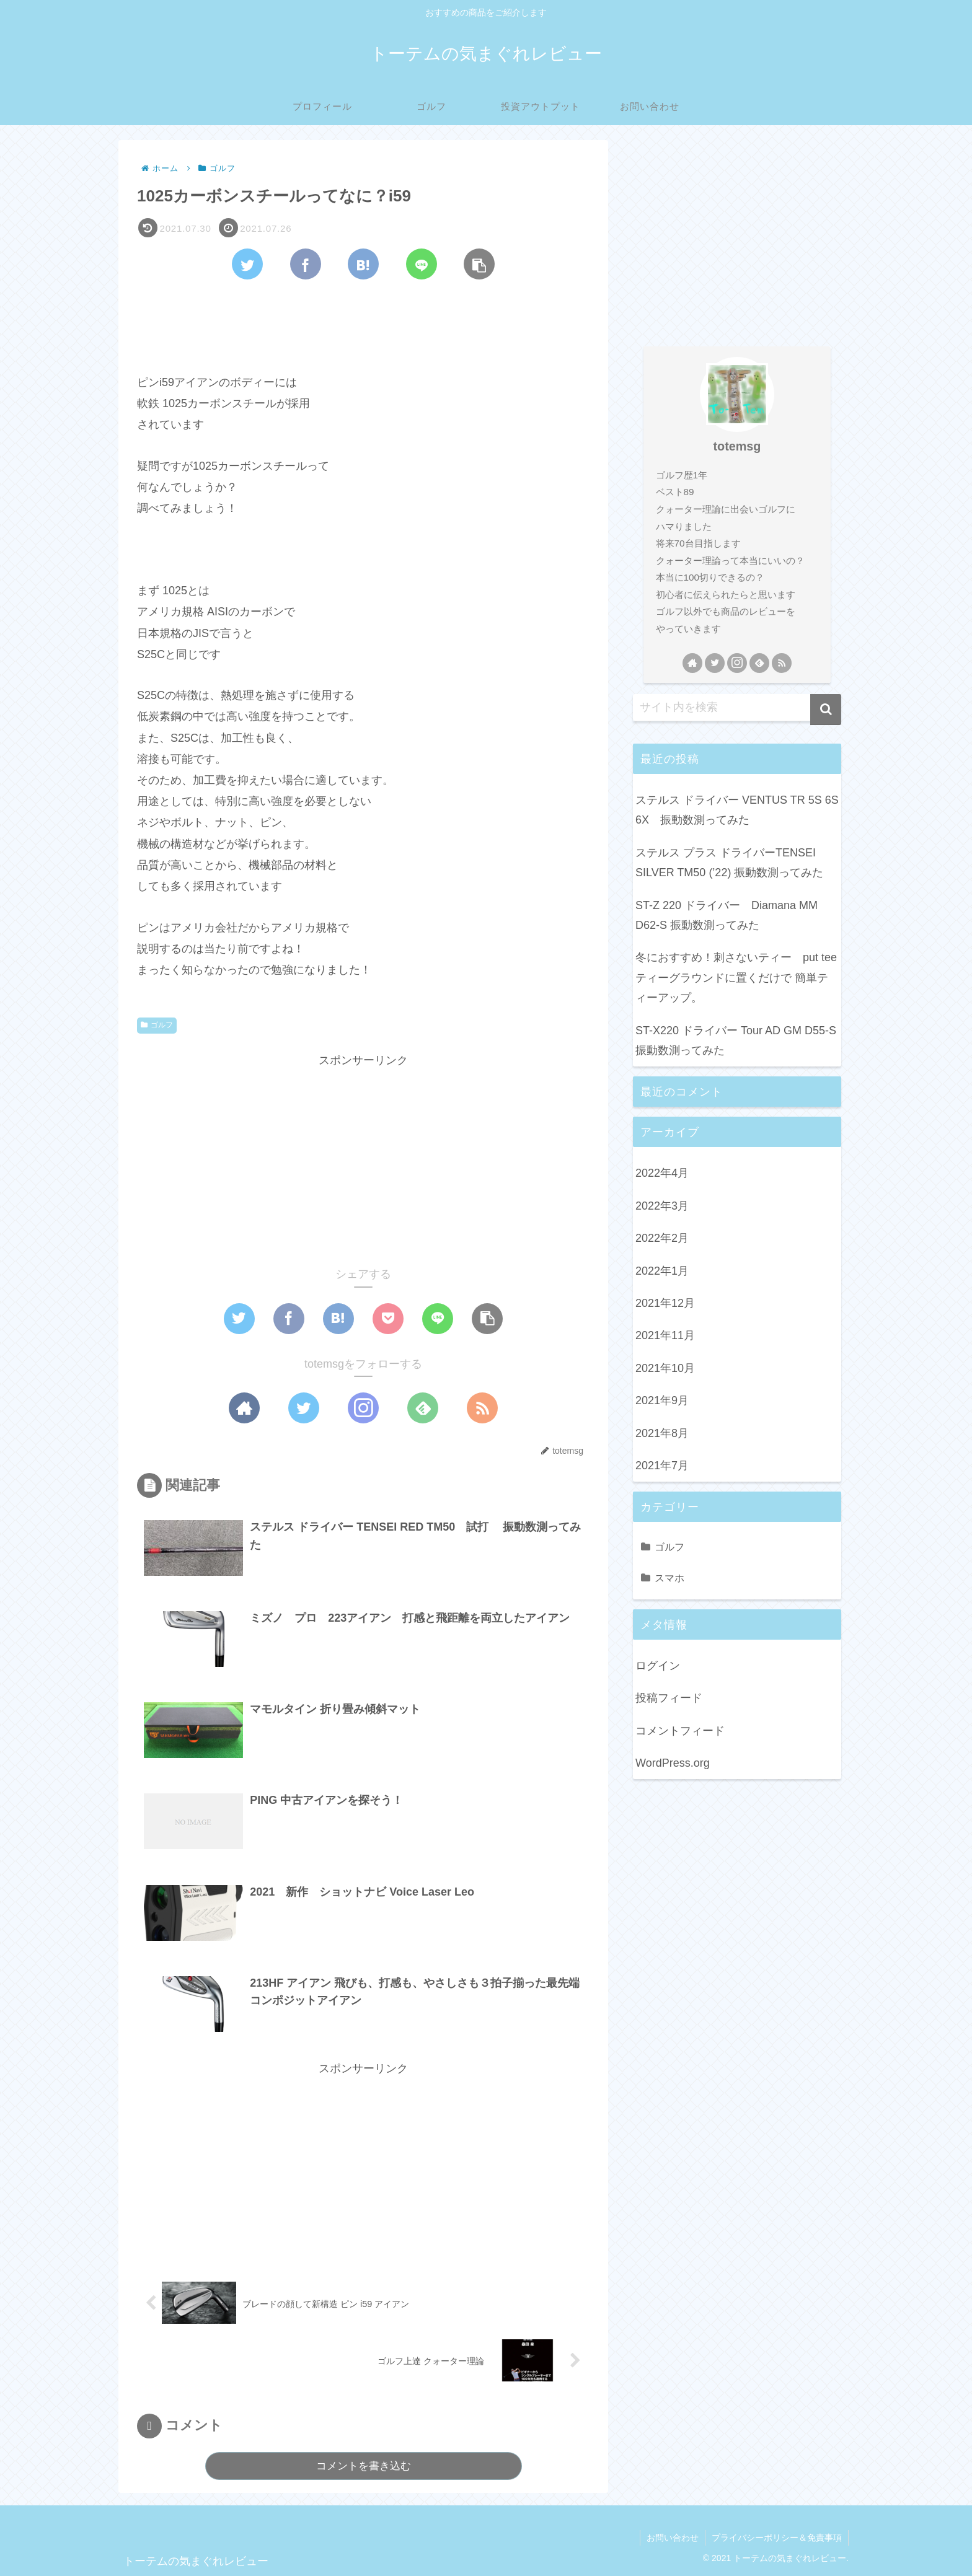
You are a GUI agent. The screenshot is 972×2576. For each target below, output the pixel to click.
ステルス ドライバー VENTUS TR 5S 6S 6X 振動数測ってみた (737, 810)
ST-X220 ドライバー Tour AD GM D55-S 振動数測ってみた (735, 1040)
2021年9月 (662, 1400)
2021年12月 (665, 1303)
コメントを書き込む (363, 2466)
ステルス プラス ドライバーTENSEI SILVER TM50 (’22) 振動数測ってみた (729, 862)
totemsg (737, 446)
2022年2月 (662, 1238)
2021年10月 (665, 1368)
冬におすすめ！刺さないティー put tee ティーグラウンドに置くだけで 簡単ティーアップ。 (738, 977)
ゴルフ (157, 1025)
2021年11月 (665, 1335)
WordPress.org (672, 1763)
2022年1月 (662, 1271)
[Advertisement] (363, 323)
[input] (737, 707)
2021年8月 (662, 1433)
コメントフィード (680, 1731)
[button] (825, 709)
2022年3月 (662, 1206)
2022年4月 (662, 1173)
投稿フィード (668, 1698)
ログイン (657, 1665)
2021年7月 (662, 1465)
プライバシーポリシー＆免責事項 (777, 2538)
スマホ (669, 1577)
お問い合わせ (673, 2538)
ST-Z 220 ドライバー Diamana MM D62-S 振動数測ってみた (726, 915)
